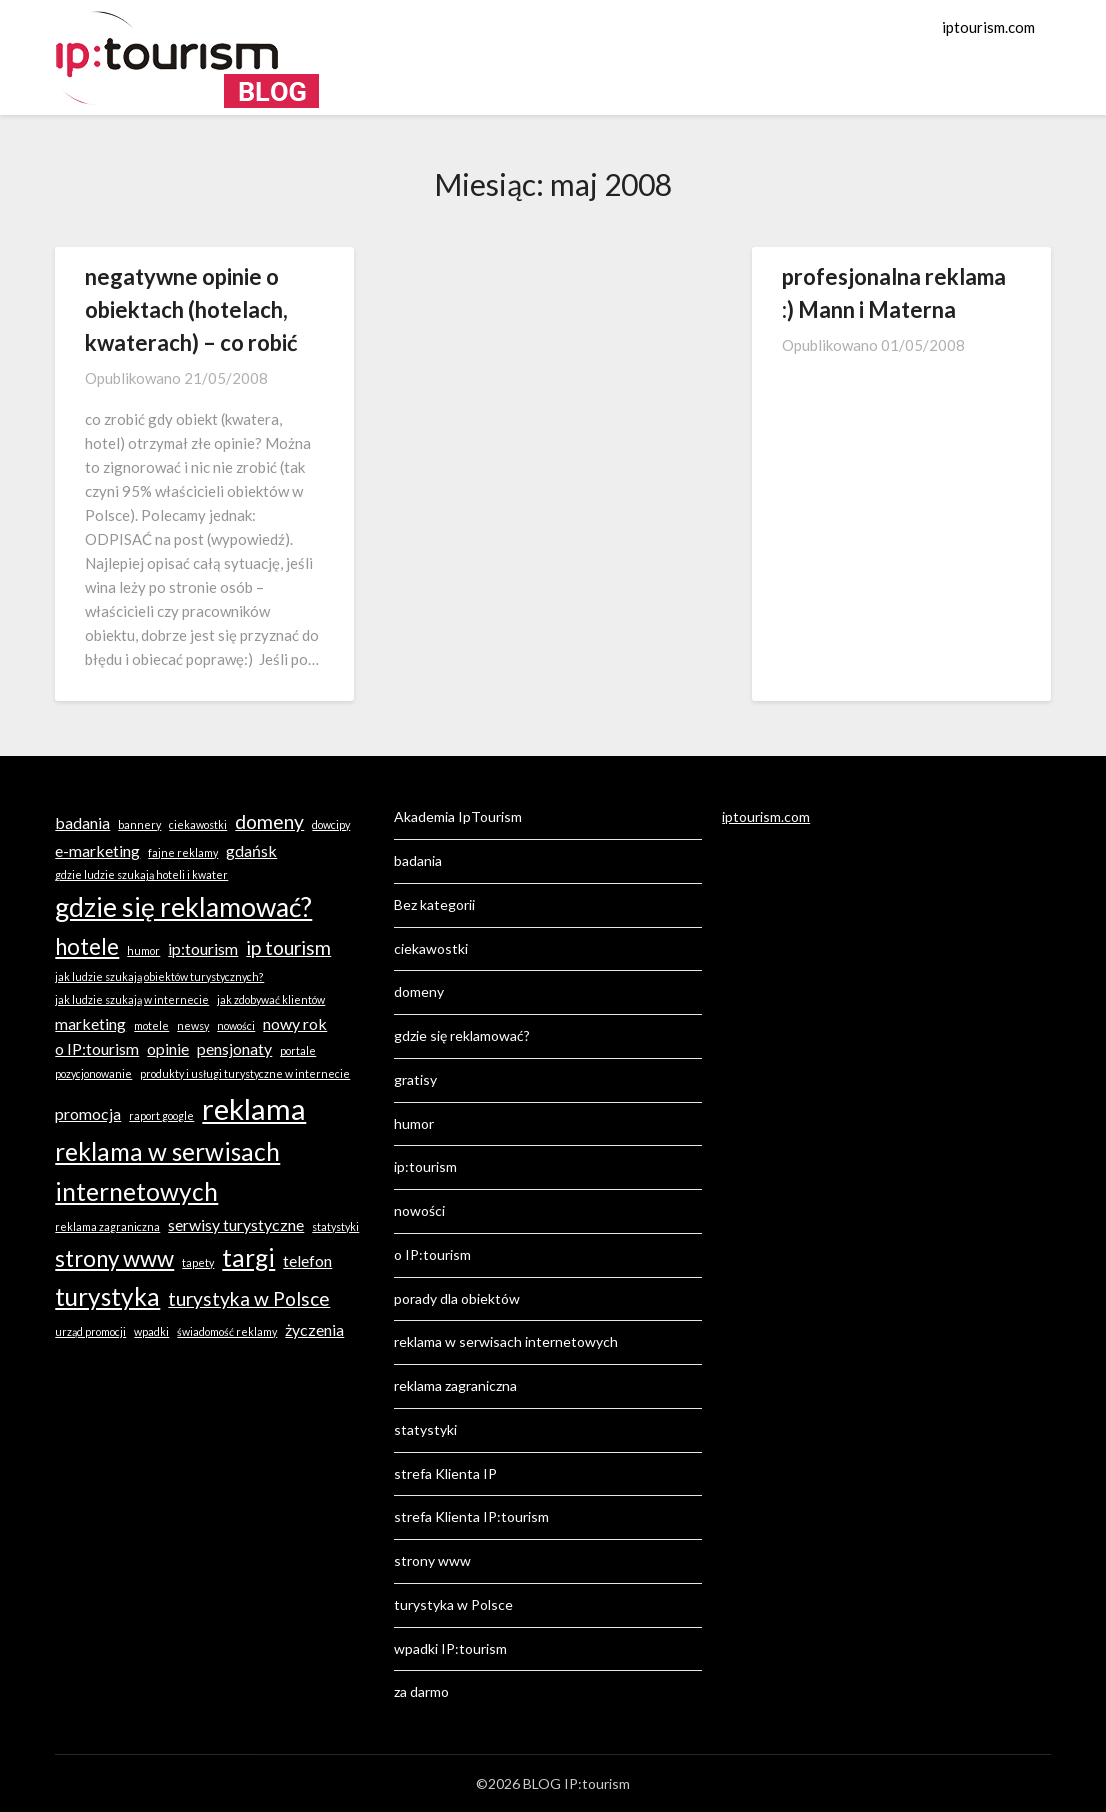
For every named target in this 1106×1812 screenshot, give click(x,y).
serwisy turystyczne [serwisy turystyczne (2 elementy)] (236, 1224)
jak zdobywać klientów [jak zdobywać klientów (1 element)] (271, 999)
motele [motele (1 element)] (151, 1025)
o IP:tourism (432, 1254)
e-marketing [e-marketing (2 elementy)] (97, 850)
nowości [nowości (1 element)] (236, 1025)
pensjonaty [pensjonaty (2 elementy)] (234, 1048)
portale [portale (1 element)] (298, 1050)
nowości (419, 1210)
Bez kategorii (434, 904)
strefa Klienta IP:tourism (471, 1516)
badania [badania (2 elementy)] (82, 822)
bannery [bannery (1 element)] (139, 824)
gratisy (415, 1079)
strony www (432, 1560)
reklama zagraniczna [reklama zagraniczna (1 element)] (107, 1226)
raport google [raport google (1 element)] (161, 1115)
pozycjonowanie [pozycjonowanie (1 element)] (93, 1073)
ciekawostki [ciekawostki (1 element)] (198, 824)
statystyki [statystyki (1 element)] (335, 1226)
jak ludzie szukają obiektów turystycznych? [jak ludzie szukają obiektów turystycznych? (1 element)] (159, 976)
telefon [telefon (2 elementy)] (307, 1260)
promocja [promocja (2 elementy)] (88, 1113)
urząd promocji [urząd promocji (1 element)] (90, 1331)
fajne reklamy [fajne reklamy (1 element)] (183, 852)
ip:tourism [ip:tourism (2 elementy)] (203, 948)
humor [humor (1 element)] (143, 950)
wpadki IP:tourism (450, 1648)
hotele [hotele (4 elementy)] (87, 946)
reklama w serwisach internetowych (506, 1341)
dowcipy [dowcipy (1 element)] (331, 824)
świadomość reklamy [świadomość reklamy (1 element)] (227, 1331)
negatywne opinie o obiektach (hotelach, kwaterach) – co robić (191, 309)
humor (414, 1123)
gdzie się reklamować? (462, 1035)
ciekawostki (431, 948)
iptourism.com (988, 27)
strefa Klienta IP (445, 1473)
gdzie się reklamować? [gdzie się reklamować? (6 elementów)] (183, 907)
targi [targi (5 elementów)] (248, 1257)
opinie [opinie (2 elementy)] (168, 1048)
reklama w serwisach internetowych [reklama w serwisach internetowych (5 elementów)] (167, 1171)
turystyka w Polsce (453, 1604)
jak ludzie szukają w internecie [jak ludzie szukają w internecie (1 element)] (132, 999)
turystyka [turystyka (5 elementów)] (107, 1296)
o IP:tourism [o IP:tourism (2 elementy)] (97, 1048)
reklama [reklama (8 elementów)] (254, 1108)
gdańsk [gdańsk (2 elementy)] (251, 850)
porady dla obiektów (457, 1298)
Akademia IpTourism (458, 816)
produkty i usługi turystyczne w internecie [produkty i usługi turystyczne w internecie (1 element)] (245, 1073)
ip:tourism (425, 1166)
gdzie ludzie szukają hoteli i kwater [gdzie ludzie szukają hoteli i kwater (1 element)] (141, 874)
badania (418, 860)
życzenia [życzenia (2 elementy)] (314, 1329)
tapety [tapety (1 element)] (198, 1262)
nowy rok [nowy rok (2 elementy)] (295, 1023)
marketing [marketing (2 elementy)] (90, 1023)
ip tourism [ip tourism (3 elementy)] (288, 947)
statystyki (425, 1429)
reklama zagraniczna (455, 1385)
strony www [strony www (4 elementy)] (114, 1258)
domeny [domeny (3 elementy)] (269, 821)
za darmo (421, 1691)
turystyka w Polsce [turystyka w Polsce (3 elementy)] (249, 1298)
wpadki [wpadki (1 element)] (151, 1331)
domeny (419, 991)
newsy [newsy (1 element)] (193, 1025)
